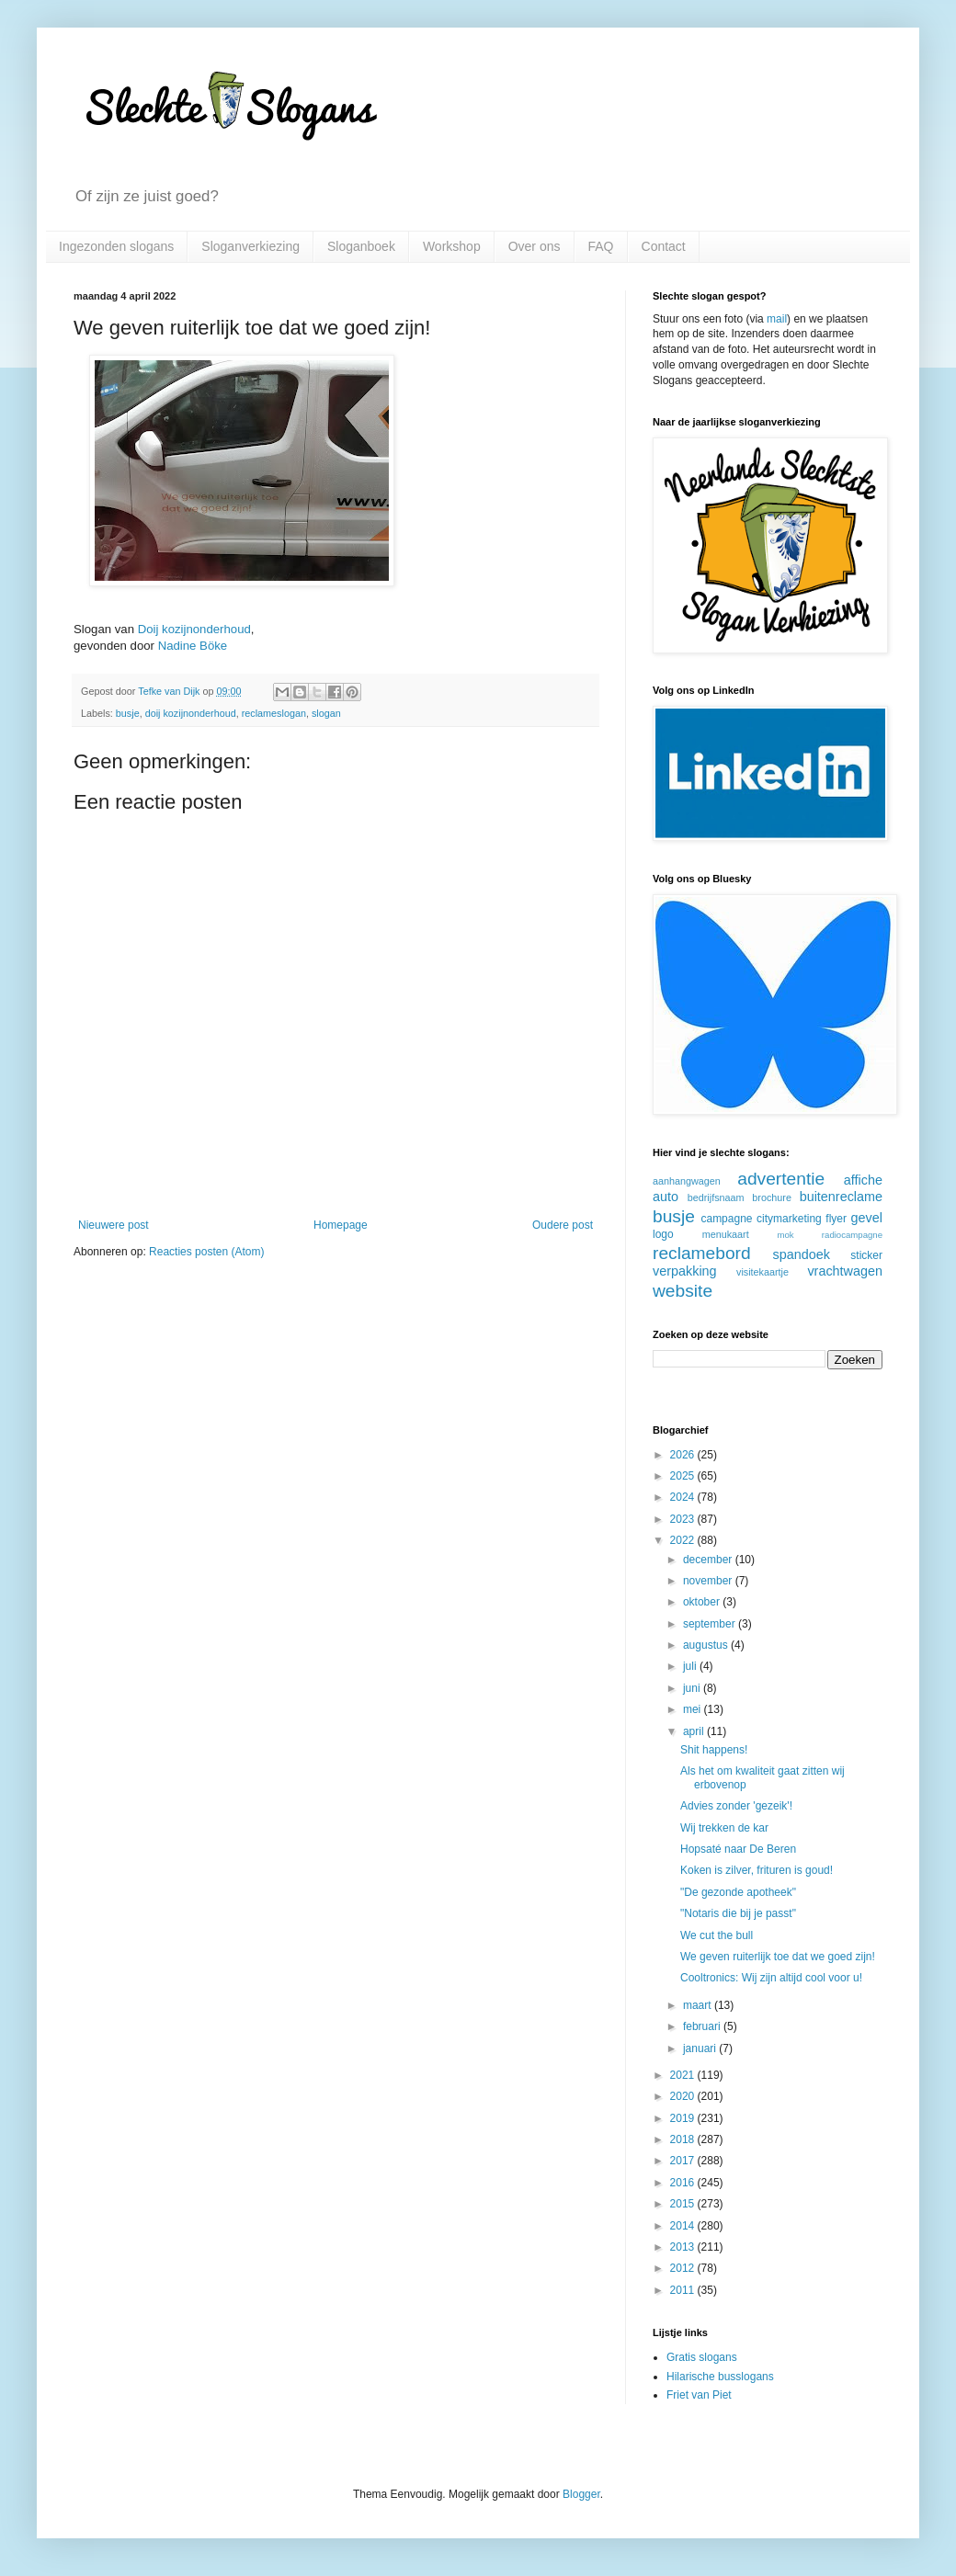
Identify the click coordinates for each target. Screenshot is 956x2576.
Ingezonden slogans (116, 246)
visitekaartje (762, 1271)
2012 (684, 2268)
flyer (836, 1218)
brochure (771, 1197)
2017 (684, 2160)
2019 (684, 2118)
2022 (684, 1540)
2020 (684, 2096)
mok (785, 1235)
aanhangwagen (687, 1180)
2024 (684, 1497)
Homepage (340, 1225)
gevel (866, 1217)
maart (698, 2005)
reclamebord (702, 1253)
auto (665, 1196)
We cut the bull (716, 1935)
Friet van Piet (699, 2395)
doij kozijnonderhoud (190, 713)
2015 (684, 2203)
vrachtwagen (844, 1271)
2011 (684, 2290)
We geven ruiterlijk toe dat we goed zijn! (777, 1956)
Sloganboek (361, 246)
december (709, 1559)
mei (693, 1709)
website (682, 1290)
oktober (703, 1601)
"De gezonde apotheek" (738, 1892)
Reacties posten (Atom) (206, 1251)
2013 (684, 2247)
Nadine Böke (193, 646)
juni (693, 1688)
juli (691, 1666)
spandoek (800, 1254)
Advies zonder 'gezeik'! (736, 1805)
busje (128, 713)
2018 (684, 2139)
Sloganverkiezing (250, 246)
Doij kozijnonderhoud (194, 629)
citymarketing (789, 1218)
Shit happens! (713, 1749)
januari (701, 2048)
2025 (684, 1476)
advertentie (781, 1178)
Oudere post (562, 1225)
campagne (726, 1218)
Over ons (534, 246)
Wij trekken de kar (724, 1827)
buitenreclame (841, 1196)
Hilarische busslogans (720, 2376)
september (710, 1623)
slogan (326, 713)
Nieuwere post (113, 1225)
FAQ (601, 246)
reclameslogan (274, 713)
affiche (863, 1180)
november (709, 1580)
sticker (866, 1255)
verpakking (685, 1271)
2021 (684, 2075)
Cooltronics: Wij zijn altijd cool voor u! (771, 1977)
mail (777, 318)
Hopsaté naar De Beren (738, 1849)
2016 (684, 2182)
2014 (684, 2225)
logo (663, 1234)
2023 (684, 1519)
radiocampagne (852, 1235)
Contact (664, 246)
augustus (707, 1645)
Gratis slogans (701, 2357)
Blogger (581, 2494)
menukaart (725, 1234)
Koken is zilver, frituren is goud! (756, 1870)
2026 (684, 1454)
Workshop (452, 246)
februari (703, 2026)
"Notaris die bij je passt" (738, 1913)
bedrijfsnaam (716, 1197)
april (695, 1731)
